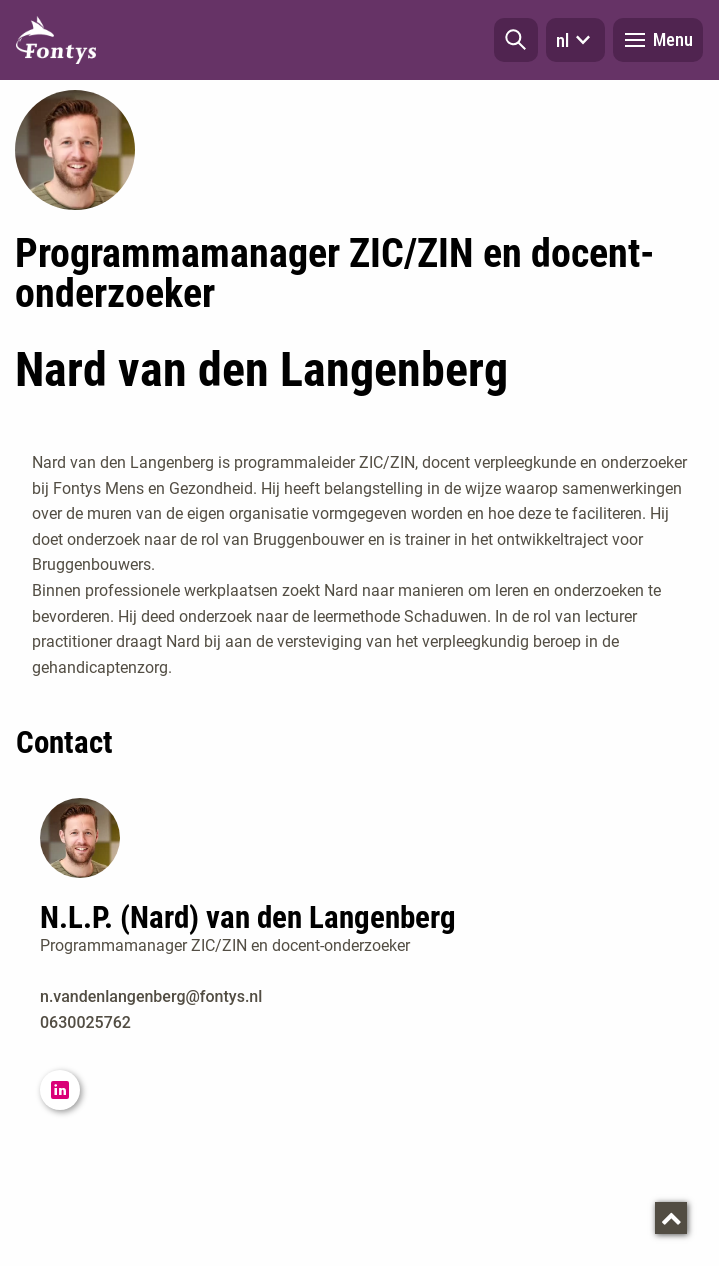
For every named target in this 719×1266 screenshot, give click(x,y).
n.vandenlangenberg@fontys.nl (151, 996)
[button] (516, 40)
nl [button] (575, 40)
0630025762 (85, 1022)
